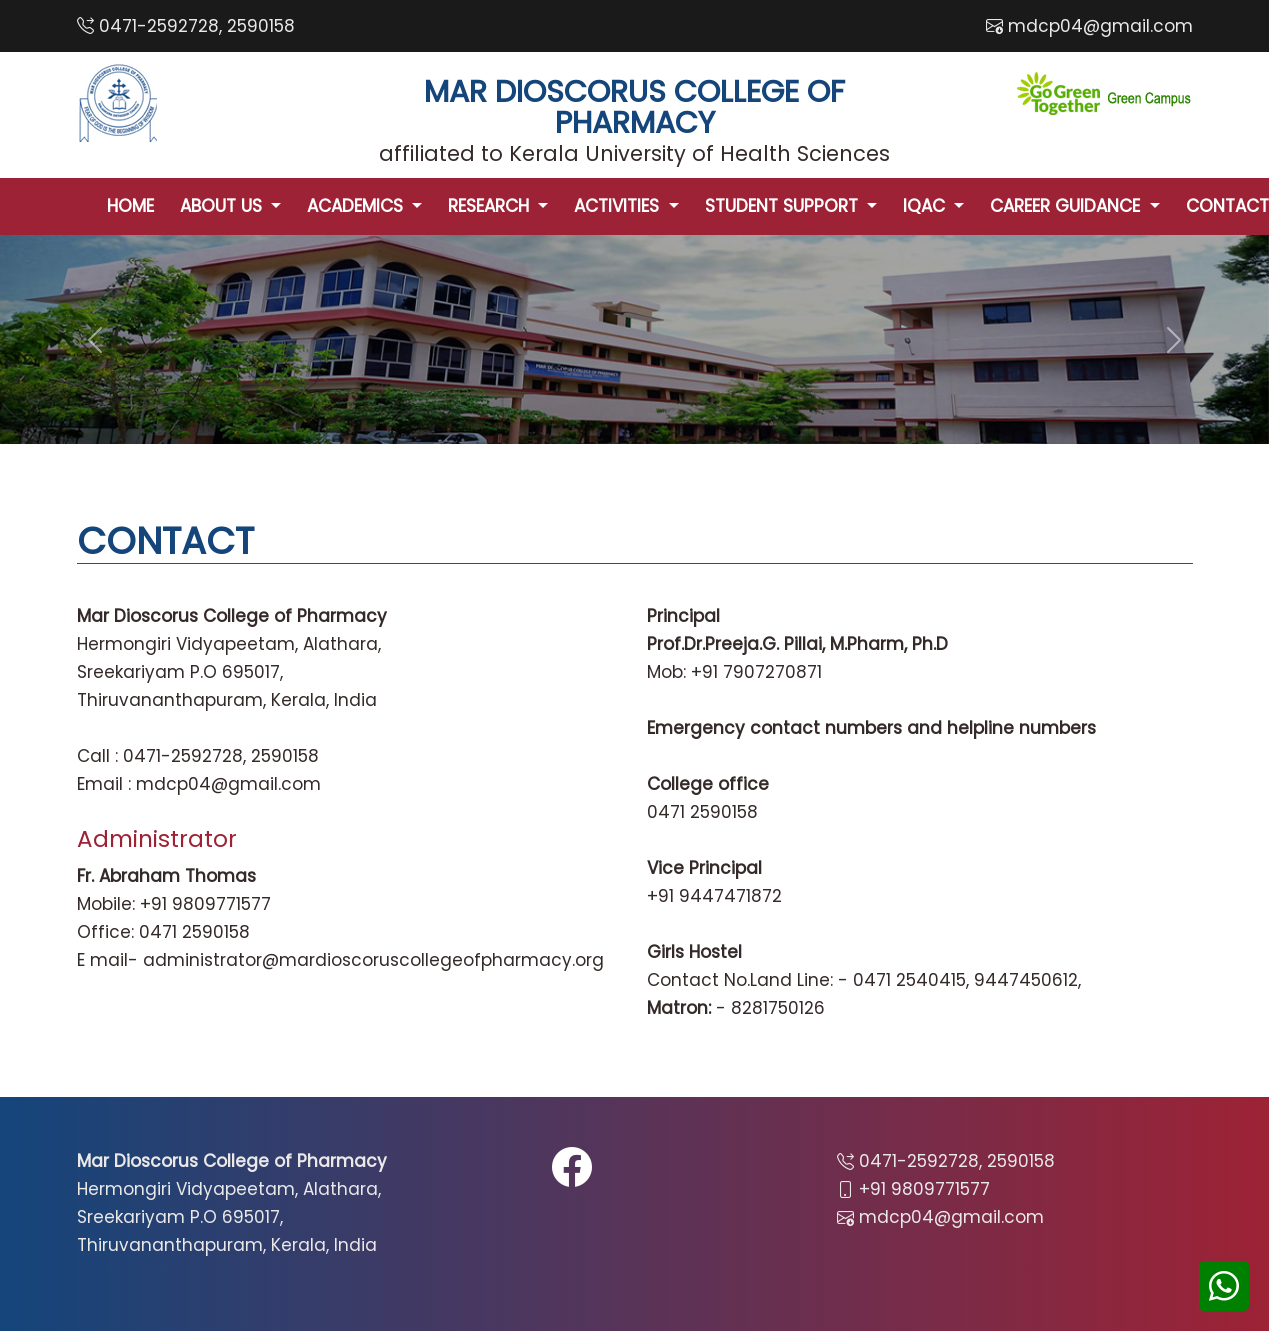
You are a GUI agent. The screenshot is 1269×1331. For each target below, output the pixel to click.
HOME (130, 206)
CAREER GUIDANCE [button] (1067, 206)
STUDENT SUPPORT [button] (784, 206)
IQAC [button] (926, 206)
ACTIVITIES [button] (619, 206)
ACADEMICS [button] (357, 206)
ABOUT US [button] (223, 206)
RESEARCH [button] (491, 206)
